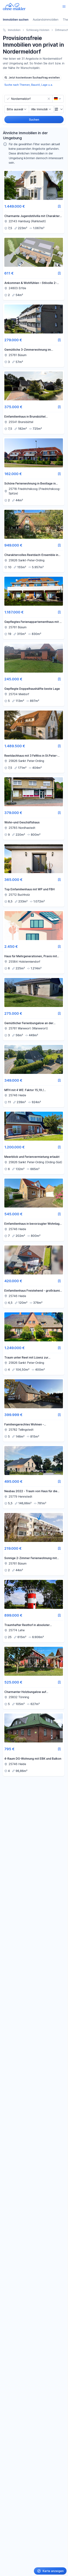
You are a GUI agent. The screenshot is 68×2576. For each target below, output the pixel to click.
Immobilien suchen (15, 19)
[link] (33, 201)
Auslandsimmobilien (45, 19)
